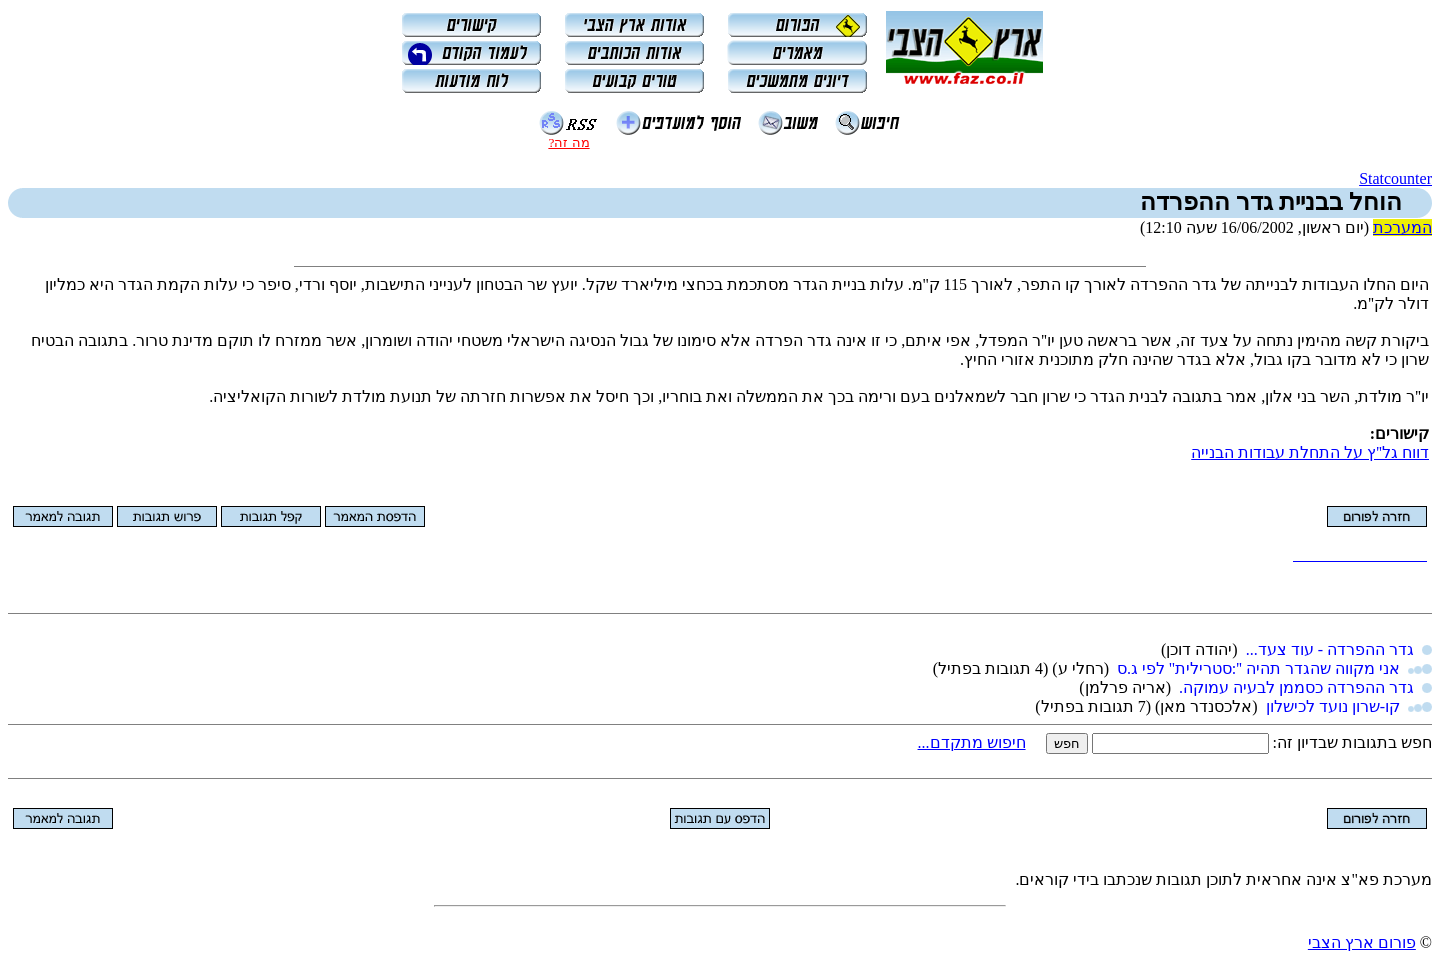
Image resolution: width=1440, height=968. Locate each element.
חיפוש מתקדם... (972, 742)
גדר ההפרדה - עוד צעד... (1330, 649)
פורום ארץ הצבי (1362, 942)
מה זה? (568, 142)
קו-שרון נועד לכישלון (1333, 706)
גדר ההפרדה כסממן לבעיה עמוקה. (1296, 687)
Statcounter (1395, 178)
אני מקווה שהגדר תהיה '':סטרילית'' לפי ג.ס (1258, 668)
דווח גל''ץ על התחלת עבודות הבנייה (1310, 452)
